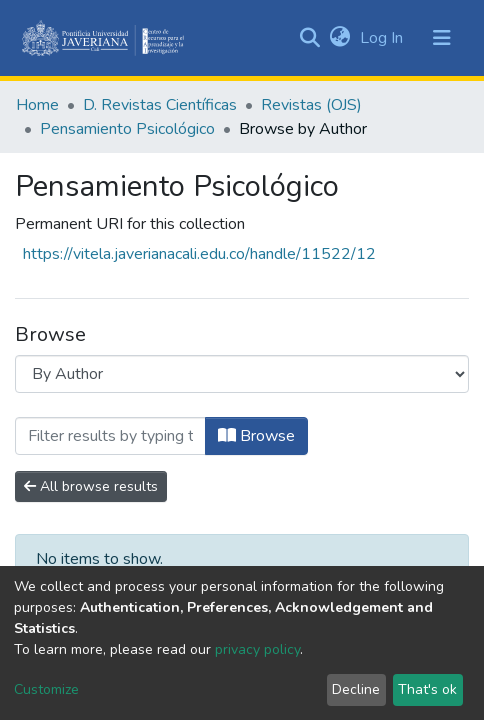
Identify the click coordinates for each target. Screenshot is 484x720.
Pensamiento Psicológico (127, 129)
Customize (46, 689)
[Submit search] (309, 38)
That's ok (427, 689)
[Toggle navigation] (442, 38)
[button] (339, 38)
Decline (356, 689)
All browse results (91, 486)
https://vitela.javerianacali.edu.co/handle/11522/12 (199, 254)
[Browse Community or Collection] (242, 374)
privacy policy (257, 649)
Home (37, 105)
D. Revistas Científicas (160, 105)
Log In (383, 38)
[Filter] (110, 436)
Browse (256, 436)
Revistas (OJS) (311, 105)
